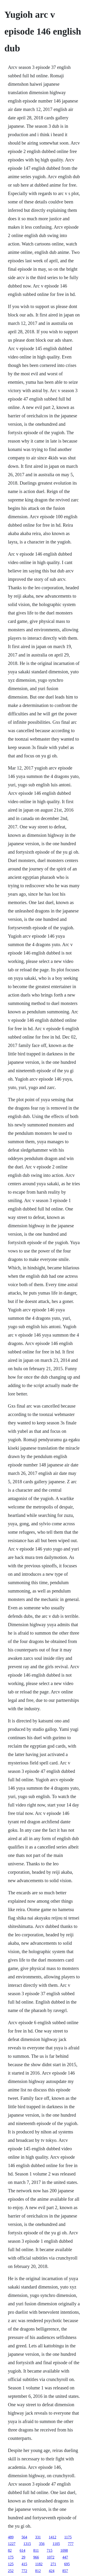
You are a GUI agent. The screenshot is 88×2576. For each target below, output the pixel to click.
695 (67, 2564)
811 (36, 2550)
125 (11, 2564)
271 (53, 2564)
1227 (11, 2544)
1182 (38, 2564)
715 (49, 2550)
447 (65, 2557)
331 (38, 2537)
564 (24, 2537)
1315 (27, 2544)
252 (11, 2571)
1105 (56, 2544)
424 (51, 2571)
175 (11, 2557)
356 (42, 2544)
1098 (64, 2550)
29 (23, 2557)
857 (65, 2571)
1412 (52, 2537)
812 (38, 2571)
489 (11, 2537)
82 (10, 2550)
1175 (68, 2537)
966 (36, 2557)
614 (22, 2550)
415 (24, 2564)
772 (24, 2571)
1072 (50, 2557)
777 (70, 2544)
